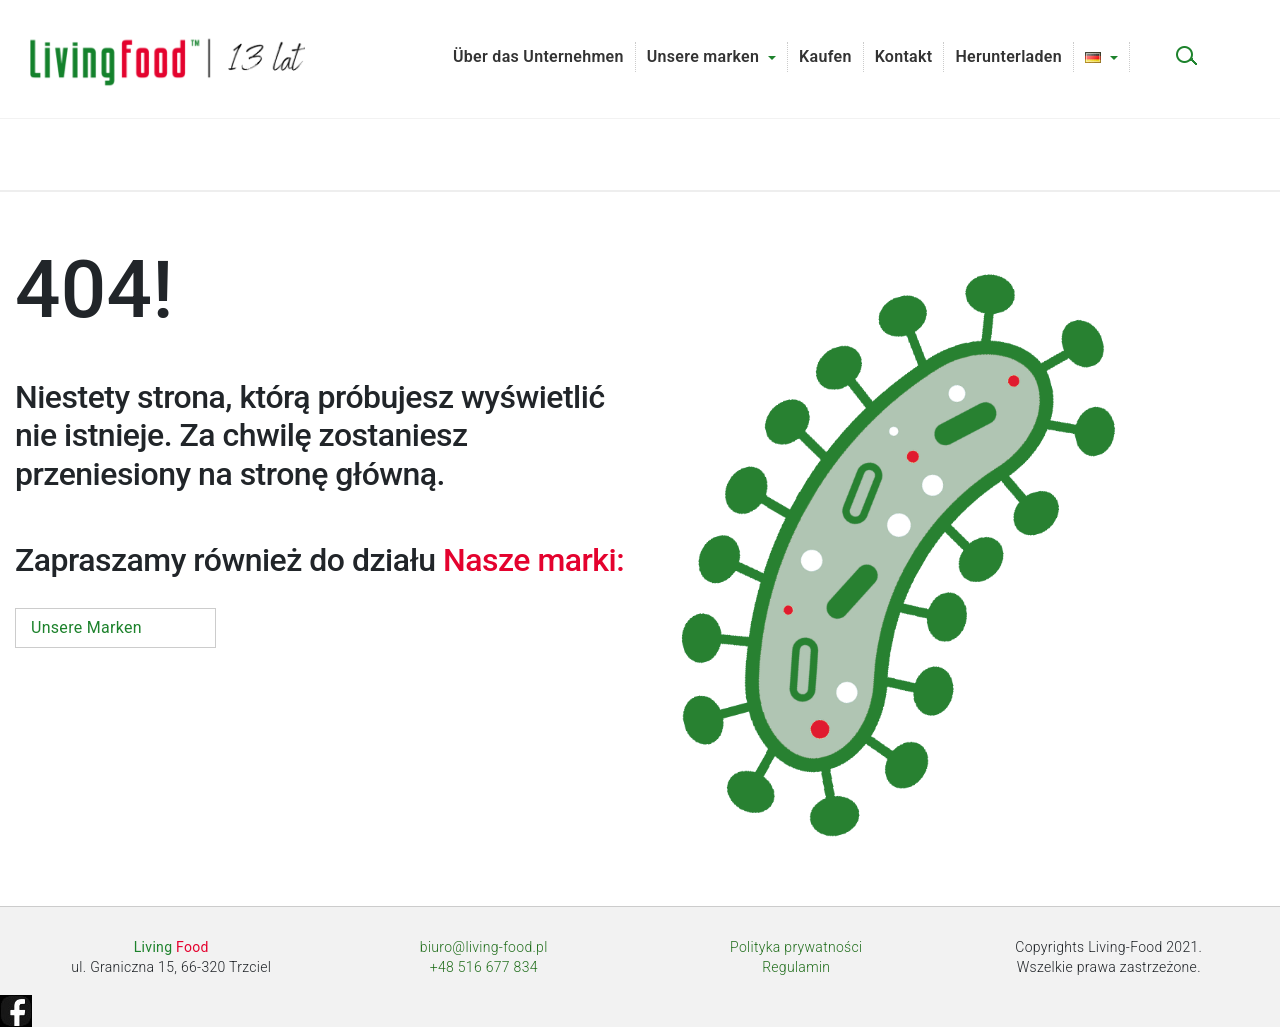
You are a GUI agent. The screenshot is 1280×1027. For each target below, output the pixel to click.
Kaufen (825, 56)
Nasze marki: (533, 560)
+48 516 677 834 (484, 967)
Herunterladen (1008, 56)
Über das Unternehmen (538, 56)
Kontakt (904, 56)
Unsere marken (703, 56)
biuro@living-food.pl (484, 947)
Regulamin (796, 967)
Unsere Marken (86, 627)
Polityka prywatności (796, 947)
